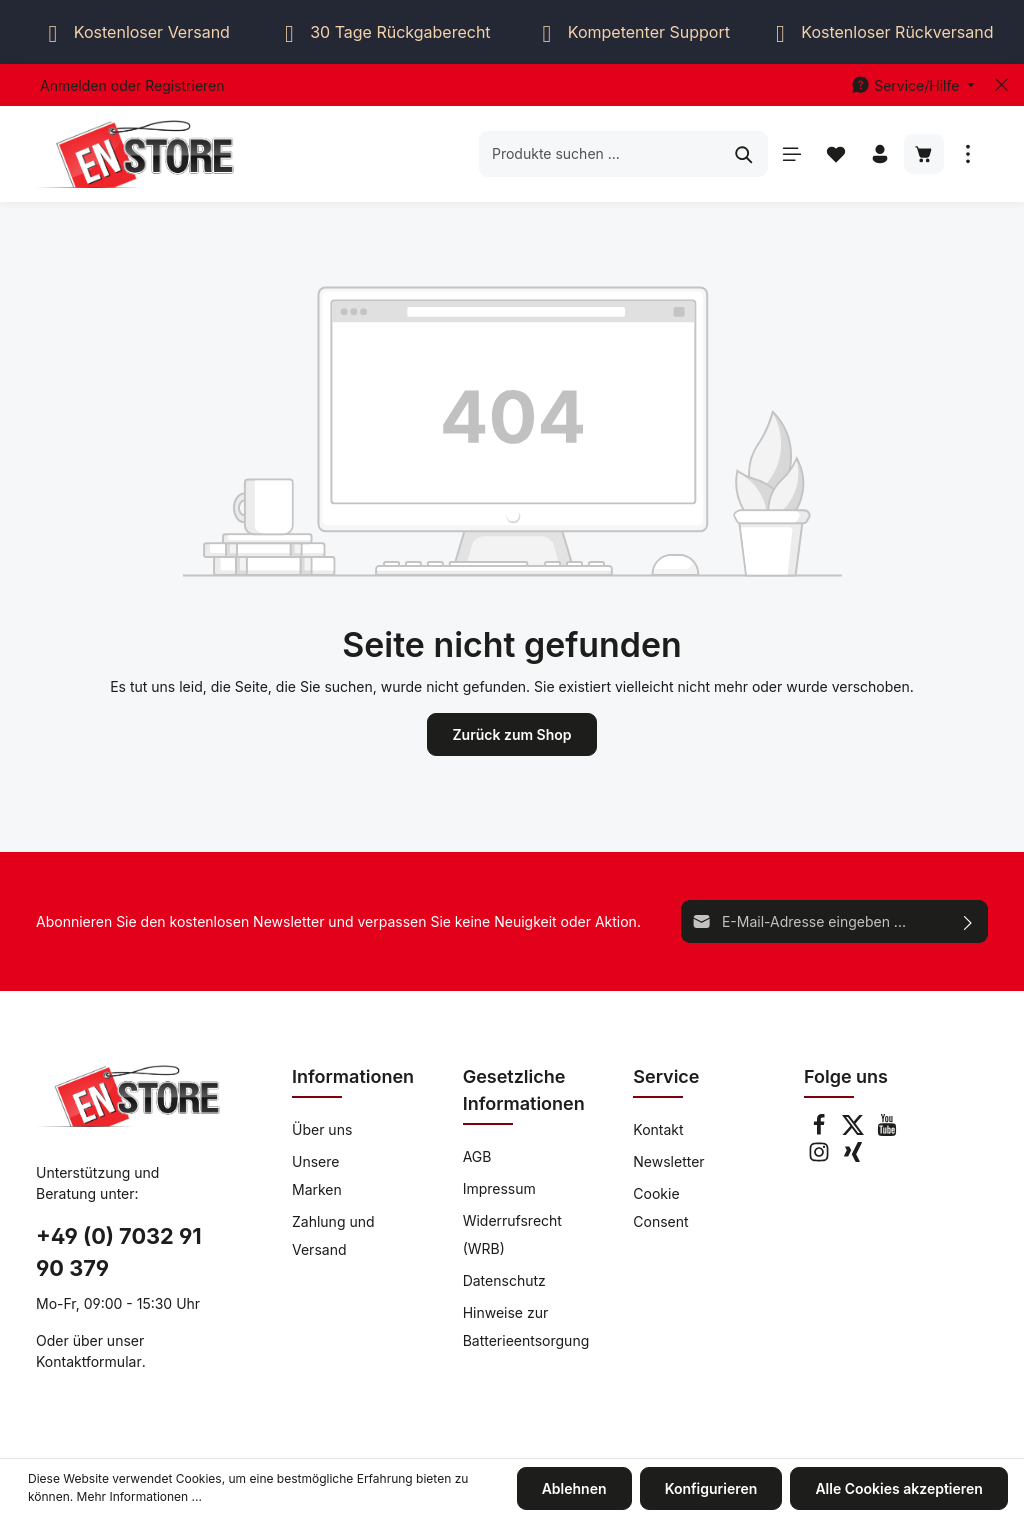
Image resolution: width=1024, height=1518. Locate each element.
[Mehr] (968, 154)
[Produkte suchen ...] (600, 153)
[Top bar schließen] (1001, 85)
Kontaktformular (89, 1361)
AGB (477, 1156)
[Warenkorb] (924, 154)
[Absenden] (968, 921)
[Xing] (853, 1157)
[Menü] (792, 154)
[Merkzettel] (836, 154)
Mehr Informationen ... (139, 1497)
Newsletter (668, 1161)
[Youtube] (887, 1130)
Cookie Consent (660, 1207)
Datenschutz (504, 1280)
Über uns (322, 1129)
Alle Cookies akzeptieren (900, 1488)
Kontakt (658, 1129)
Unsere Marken (317, 1175)
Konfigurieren (711, 1488)
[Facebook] (821, 1130)
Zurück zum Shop (511, 734)
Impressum (499, 1188)
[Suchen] (744, 153)
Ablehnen (574, 1488)
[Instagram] (821, 1157)
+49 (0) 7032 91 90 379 (119, 1252)
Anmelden (73, 85)
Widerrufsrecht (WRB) (512, 1234)
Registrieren (184, 85)
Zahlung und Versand (333, 1235)
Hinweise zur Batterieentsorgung (526, 1326)
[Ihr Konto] (880, 154)
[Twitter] (855, 1130)
